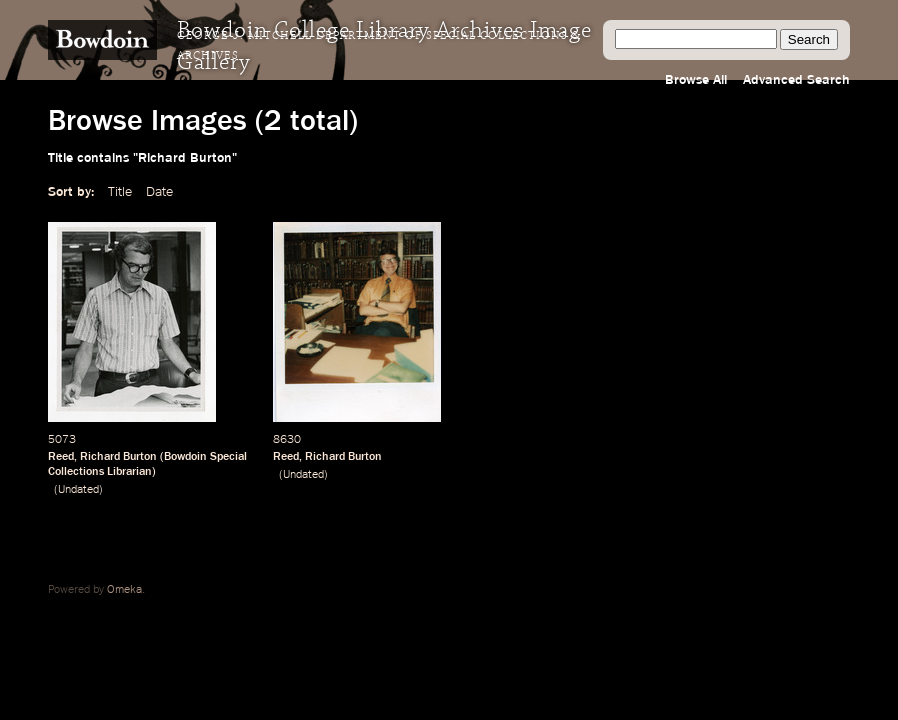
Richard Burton (118, 457)
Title (120, 192)
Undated (78, 490)
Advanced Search (796, 80)
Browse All (696, 80)
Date (159, 192)
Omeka (124, 590)
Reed (61, 457)
